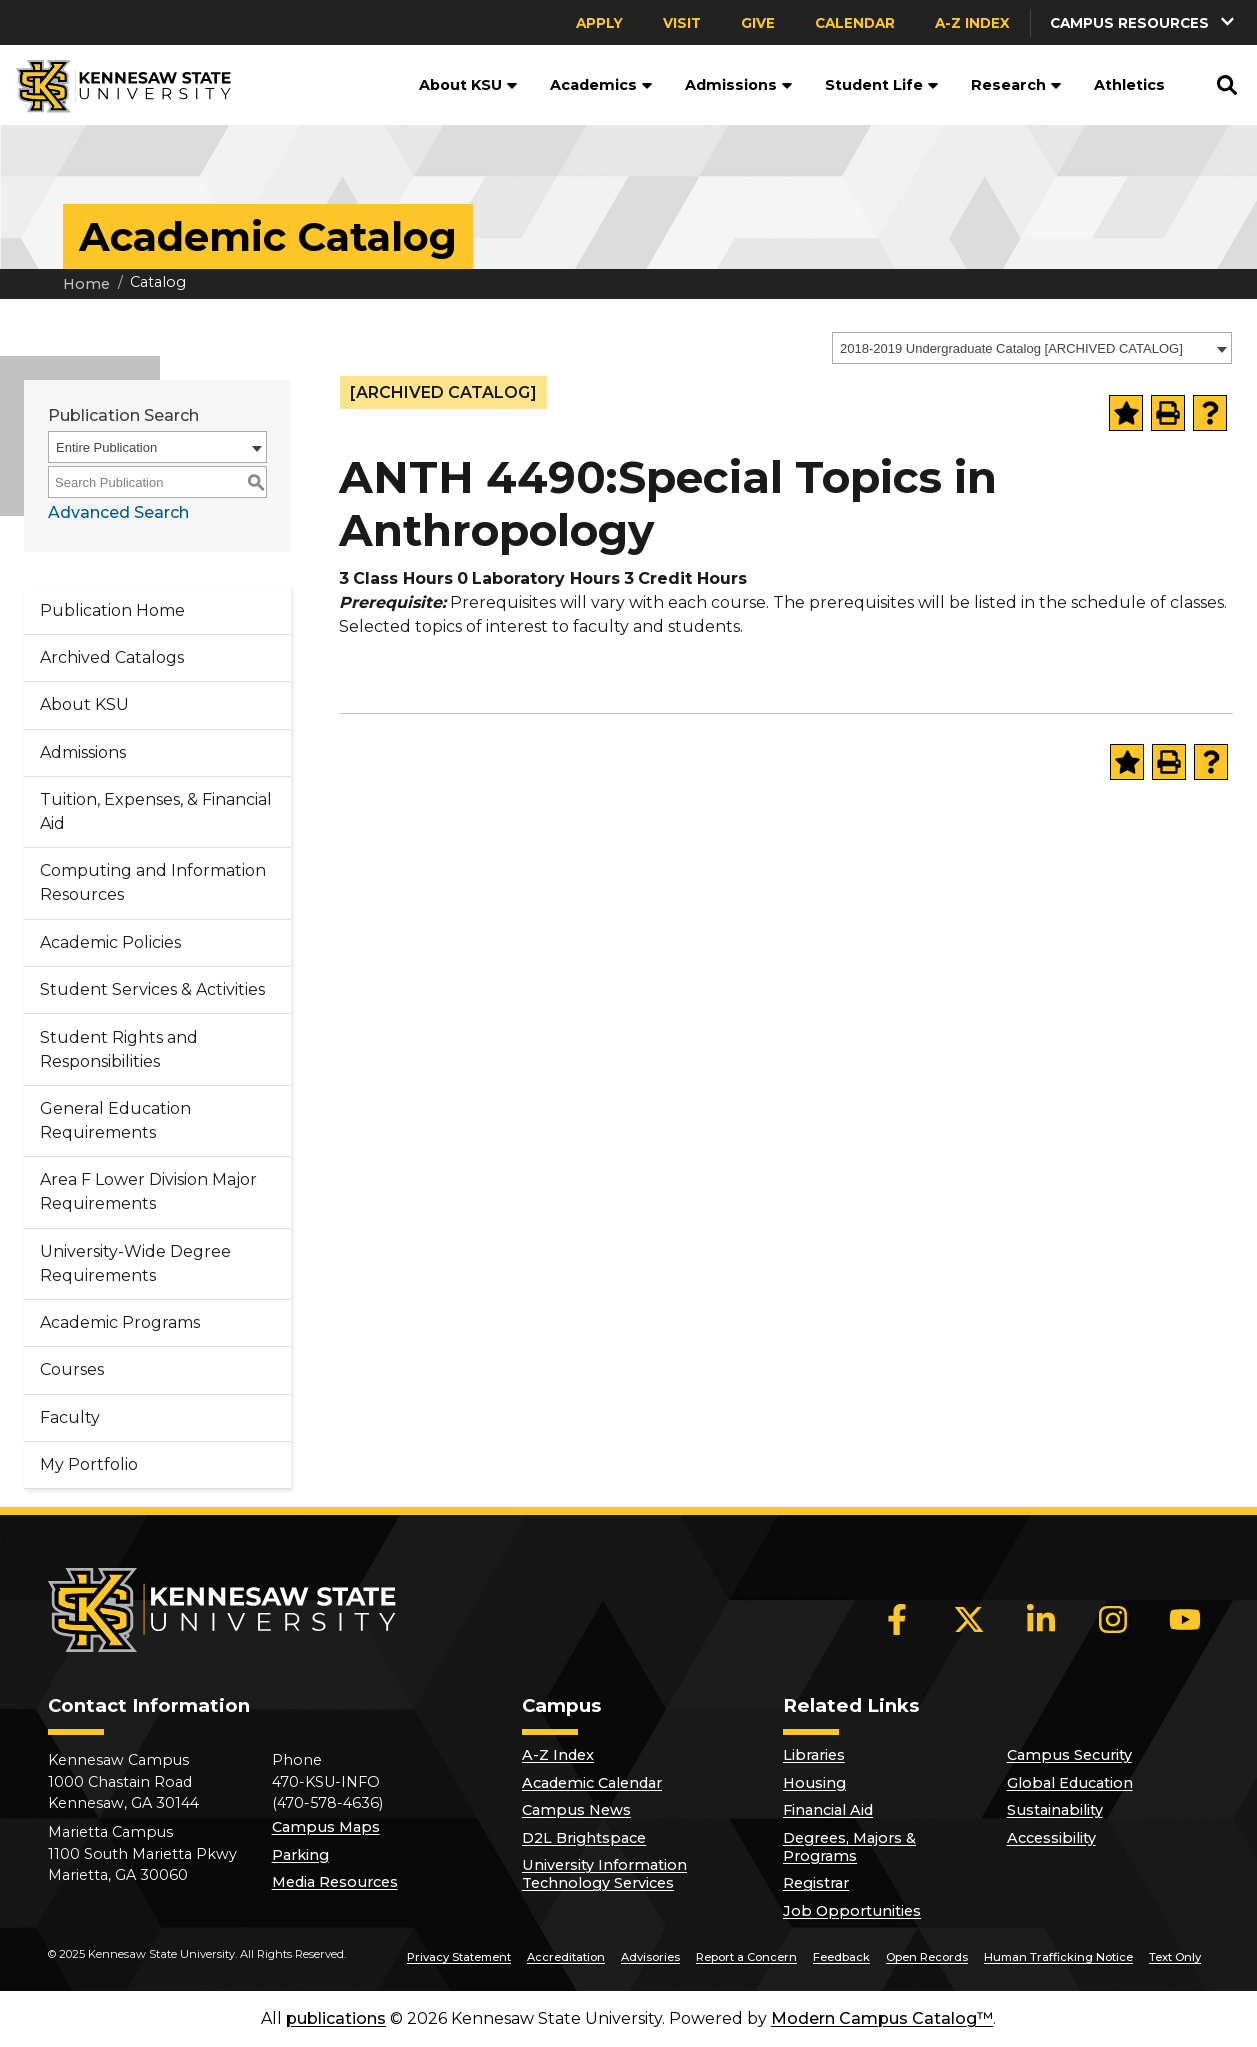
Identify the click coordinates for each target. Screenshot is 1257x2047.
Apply (599, 23)
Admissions (739, 85)
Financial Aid (828, 1810)
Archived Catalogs (112, 657)
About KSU (468, 85)
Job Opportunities (852, 1911)
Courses (72, 1369)
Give (758, 23)
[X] (969, 1619)
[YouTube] (1185, 1619)
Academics (601, 85)
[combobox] (1032, 348)
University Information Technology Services (604, 1874)
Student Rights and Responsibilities (119, 1049)
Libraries (814, 1755)
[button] (1144, 22)
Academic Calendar (592, 1783)
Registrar (816, 1883)
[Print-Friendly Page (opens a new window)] (1168, 413)
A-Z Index (972, 23)
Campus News (576, 1810)
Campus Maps (326, 1827)
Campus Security (1069, 1755)
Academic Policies (110, 942)
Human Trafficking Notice (1058, 1957)
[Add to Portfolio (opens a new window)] (1126, 413)
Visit (682, 23)
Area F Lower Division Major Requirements (148, 1191)
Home (86, 284)
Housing (814, 1783)
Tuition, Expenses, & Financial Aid (156, 811)
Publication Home (112, 610)
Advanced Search (118, 512)
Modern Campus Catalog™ (882, 2018)
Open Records (927, 1957)
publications (336, 2018)
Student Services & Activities (152, 989)
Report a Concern (746, 1957)
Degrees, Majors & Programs (849, 1847)
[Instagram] (1113, 1619)
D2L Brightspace (584, 1838)
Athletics (1129, 85)
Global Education (1070, 1783)
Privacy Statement (459, 1957)
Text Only (1175, 1957)
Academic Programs (120, 1322)
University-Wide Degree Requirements (135, 1263)
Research (1016, 85)
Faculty (70, 1417)
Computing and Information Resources (153, 882)
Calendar (855, 23)
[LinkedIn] (1041, 1619)
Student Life (882, 85)
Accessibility (1051, 1838)
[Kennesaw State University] (115, 85)
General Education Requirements (115, 1120)
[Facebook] (897, 1619)
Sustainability (1055, 1810)
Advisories (650, 1957)
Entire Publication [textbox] (106, 447)
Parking (300, 1855)
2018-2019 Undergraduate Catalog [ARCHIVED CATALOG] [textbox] (1011, 348)
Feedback (841, 1957)
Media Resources (335, 1882)
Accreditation (566, 1957)
